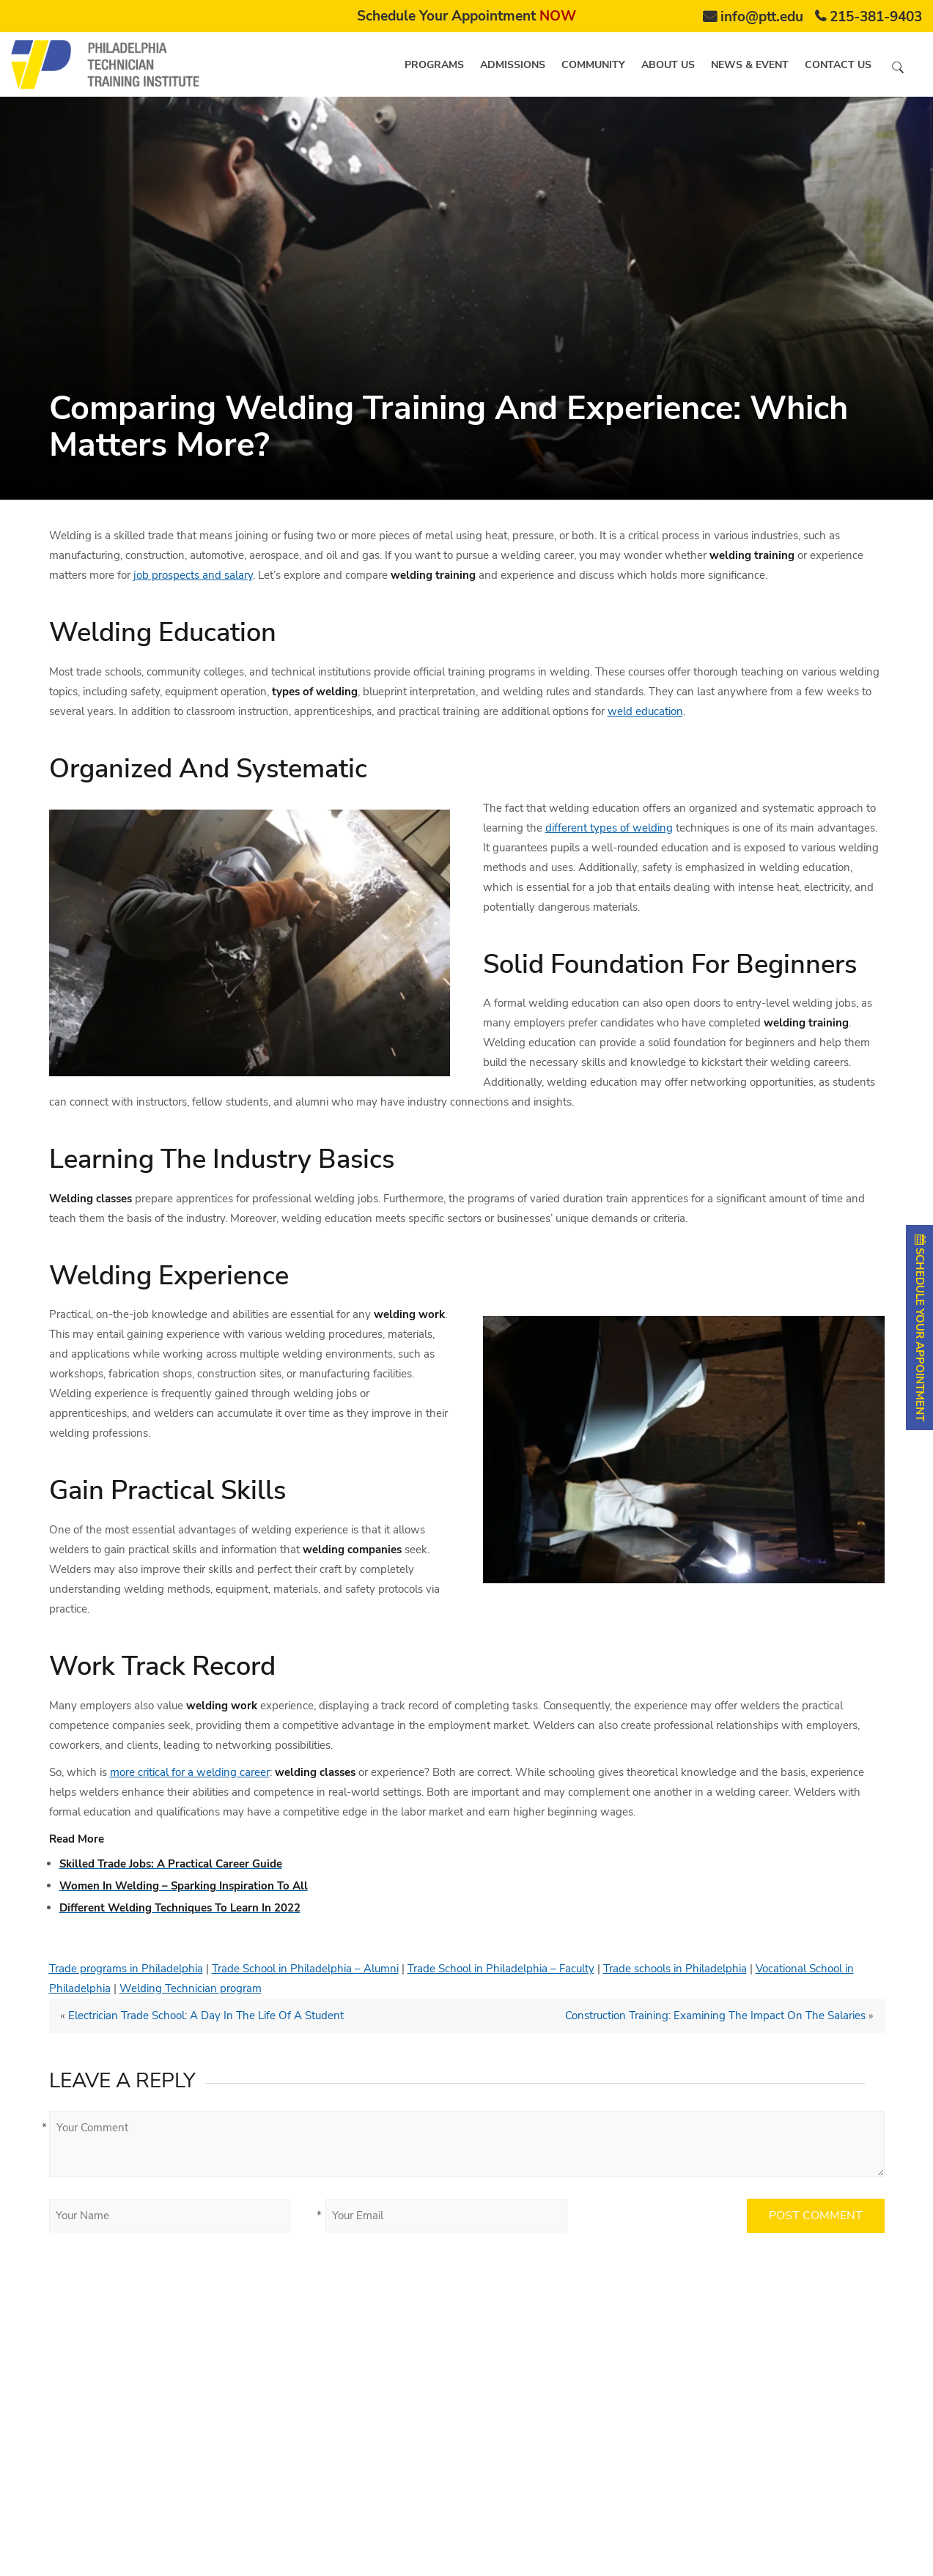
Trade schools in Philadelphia (675, 1968)
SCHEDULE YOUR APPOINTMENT (919, 1327)
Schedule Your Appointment (466, 16)
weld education (645, 711)
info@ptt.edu (761, 16)
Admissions (512, 65)
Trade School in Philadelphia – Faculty (501, 1968)
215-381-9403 (876, 16)
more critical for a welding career (190, 1772)
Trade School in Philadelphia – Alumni (305, 1968)
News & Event (750, 65)
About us (668, 65)
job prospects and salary (193, 575)
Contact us (838, 65)
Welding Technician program (190, 1988)
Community (593, 65)
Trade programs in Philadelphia (126, 1968)
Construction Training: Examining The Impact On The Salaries (715, 2015)
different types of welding (609, 828)
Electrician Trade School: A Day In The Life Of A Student (206, 2015)
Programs (434, 65)
